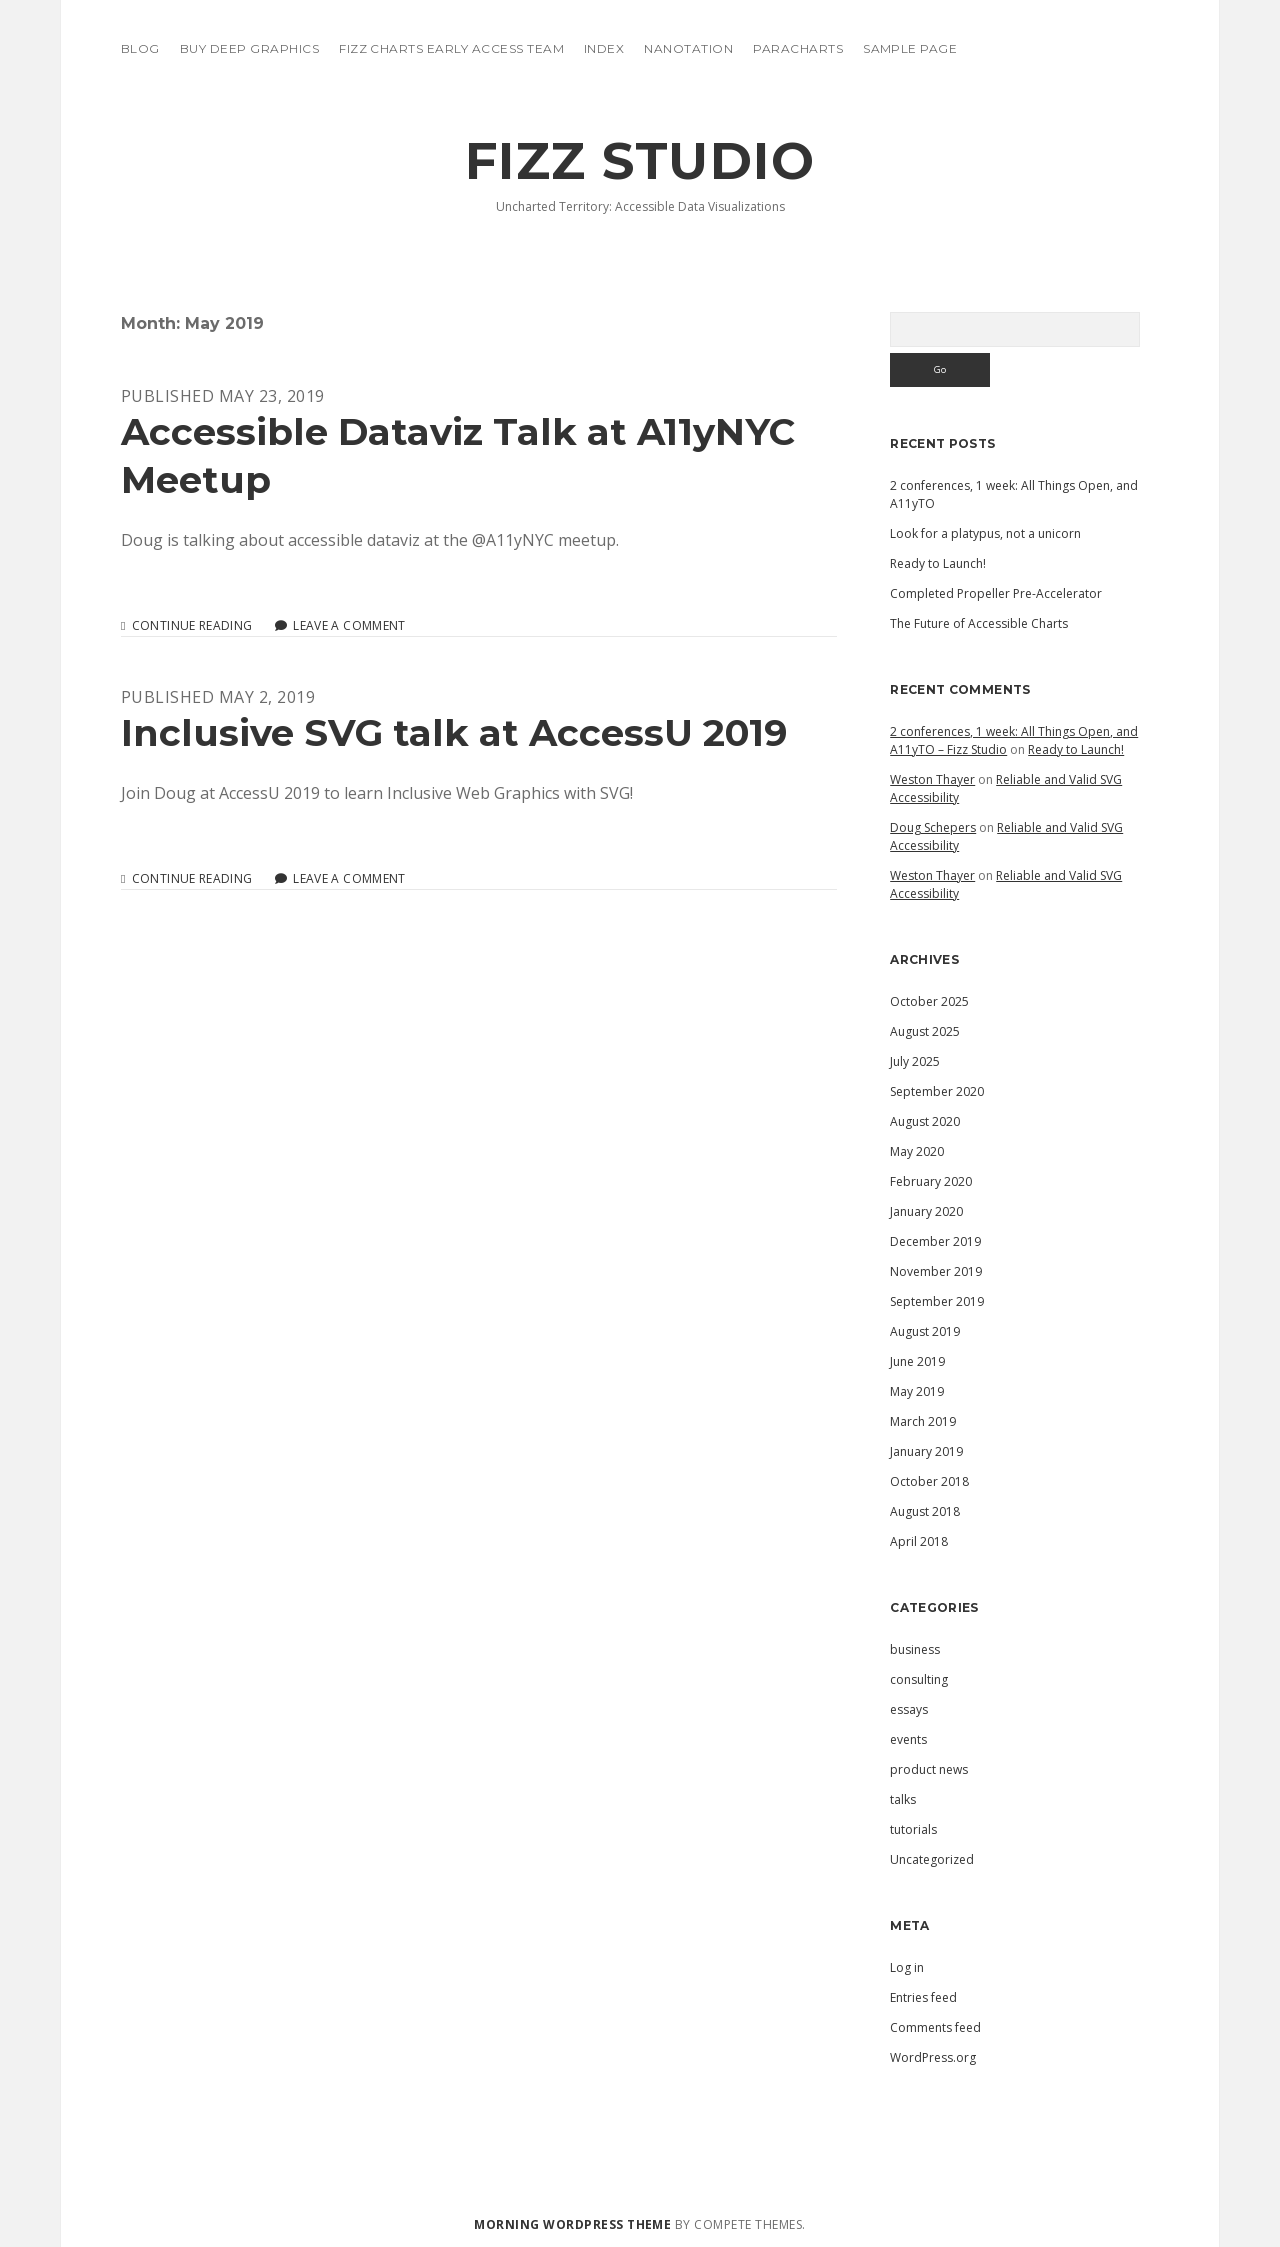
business (915, 1649)
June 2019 (917, 1361)
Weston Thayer (932, 779)
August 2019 (925, 1331)
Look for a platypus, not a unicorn (985, 533)
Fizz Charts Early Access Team (451, 48)
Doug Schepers (933, 827)
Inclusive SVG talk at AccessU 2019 (454, 732)
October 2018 (929, 1481)
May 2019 (917, 1391)
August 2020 (925, 1121)
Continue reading (192, 626)
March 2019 (923, 1421)
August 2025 (925, 1031)
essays (909, 1709)
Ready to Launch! (938, 563)
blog (140, 48)
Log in (907, 1967)
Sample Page (910, 48)
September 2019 (937, 1301)
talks (903, 1799)
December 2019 (935, 1241)
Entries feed (923, 1997)
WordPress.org (933, 2057)
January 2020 (926, 1211)
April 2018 (919, 1541)
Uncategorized (932, 1859)
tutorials (913, 1829)
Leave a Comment (349, 625)
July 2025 (915, 1061)
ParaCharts (798, 48)
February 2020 (931, 1181)
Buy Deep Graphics (249, 48)
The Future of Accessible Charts (979, 623)
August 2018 (925, 1511)
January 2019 (926, 1451)
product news (929, 1769)
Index (604, 48)
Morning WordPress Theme (572, 2224)
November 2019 (936, 1271)
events (908, 1739)
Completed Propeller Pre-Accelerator (996, 593)
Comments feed (935, 2027)
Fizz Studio (640, 161)
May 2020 (917, 1151)
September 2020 (937, 1091)
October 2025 (929, 1001)
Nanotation (688, 48)
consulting (919, 1679)
